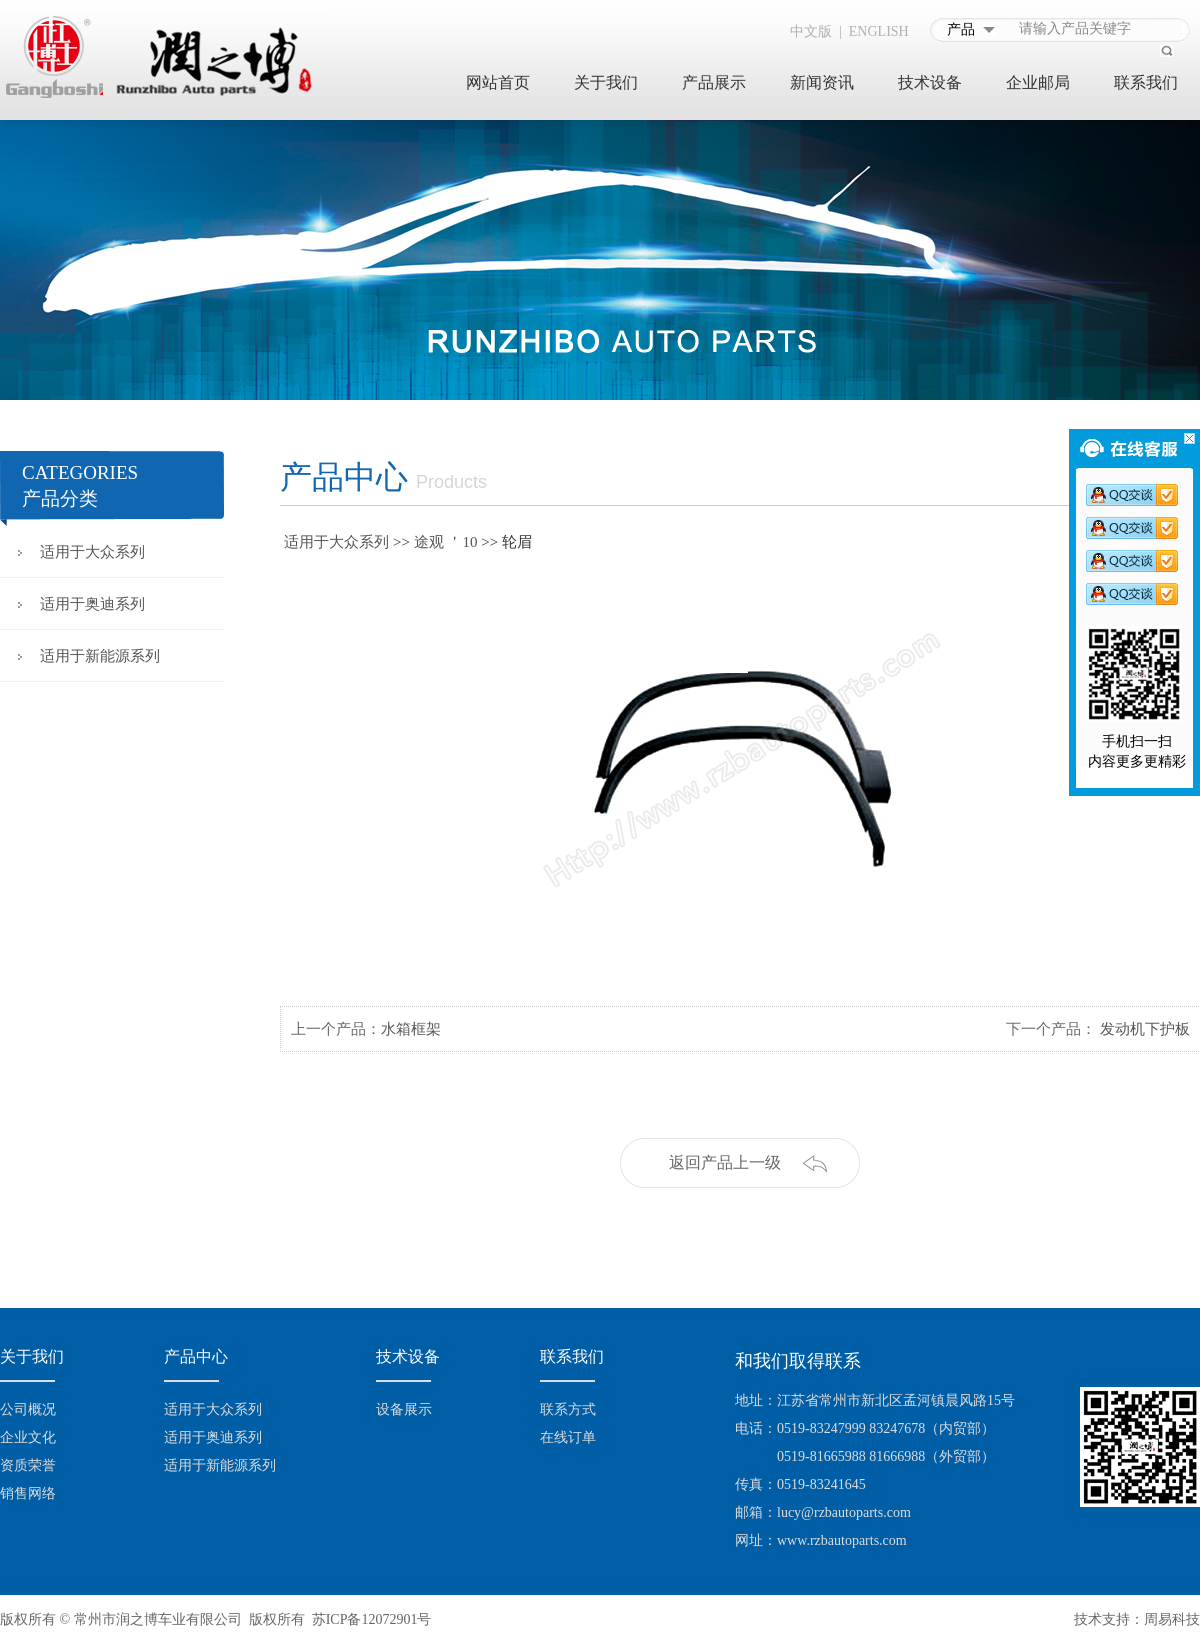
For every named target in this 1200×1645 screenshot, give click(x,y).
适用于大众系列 (92, 552)
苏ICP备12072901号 (372, 1619)
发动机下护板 (1145, 1029)
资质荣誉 (28, 1465)
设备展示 (404, 1409)
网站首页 (498, 82)
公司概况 (28, 1409)
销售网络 (28, 1493)
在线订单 (568, 1437)
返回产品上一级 (725, 1162)
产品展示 (714, 82)
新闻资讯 (822, 82)
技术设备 (930, 82)
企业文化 (28, 1437)
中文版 (811, 31)
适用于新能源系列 (100, 656)
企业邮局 (1038, 82)
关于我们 (606, 82)
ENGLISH (879, 31)
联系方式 (568, 1409)
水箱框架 (411, 1029)
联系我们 (1146, 82)
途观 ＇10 (446, 542)
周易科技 (1172, 1619)
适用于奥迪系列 (92, 604)
